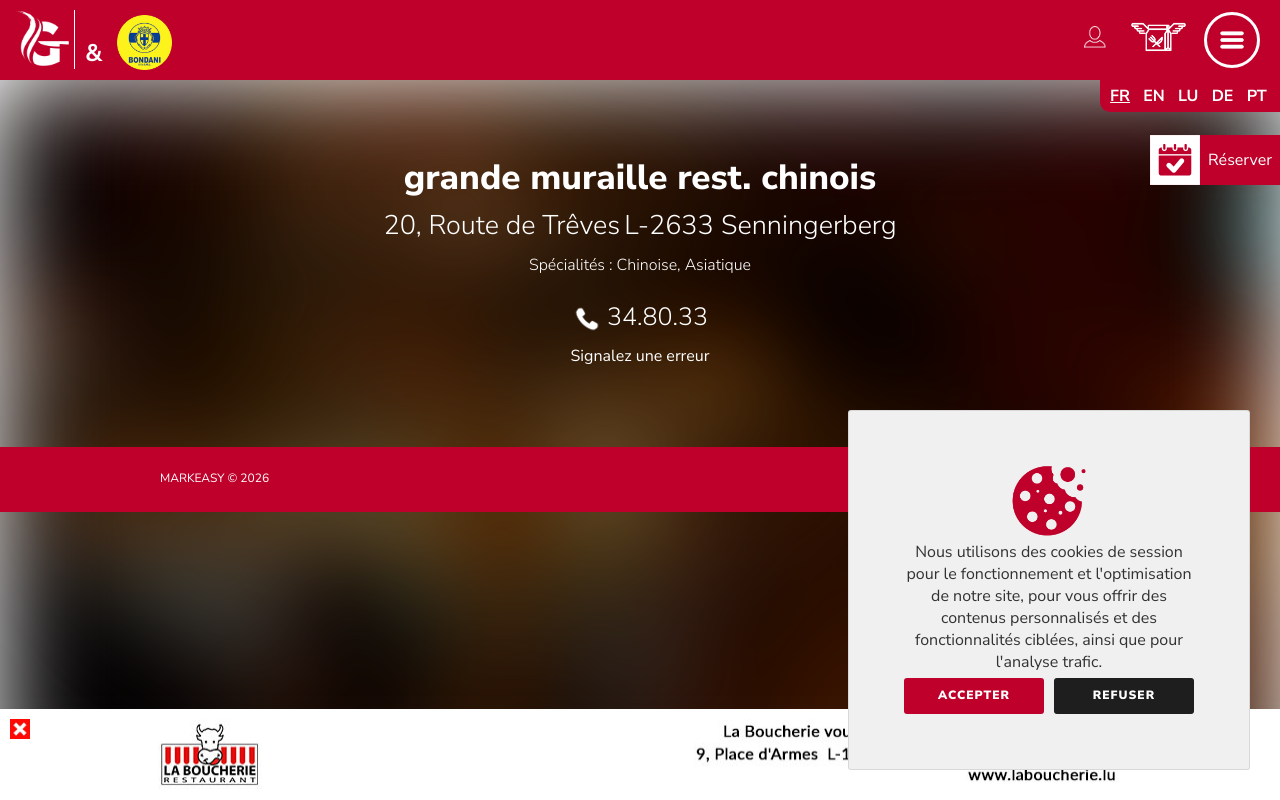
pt (1257, 96)
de (1223, 96)
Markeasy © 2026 (214, 479)
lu (1188, 96)
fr (1120, 96)
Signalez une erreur (640, 356)
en (1154, 96)
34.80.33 (657, 317)
